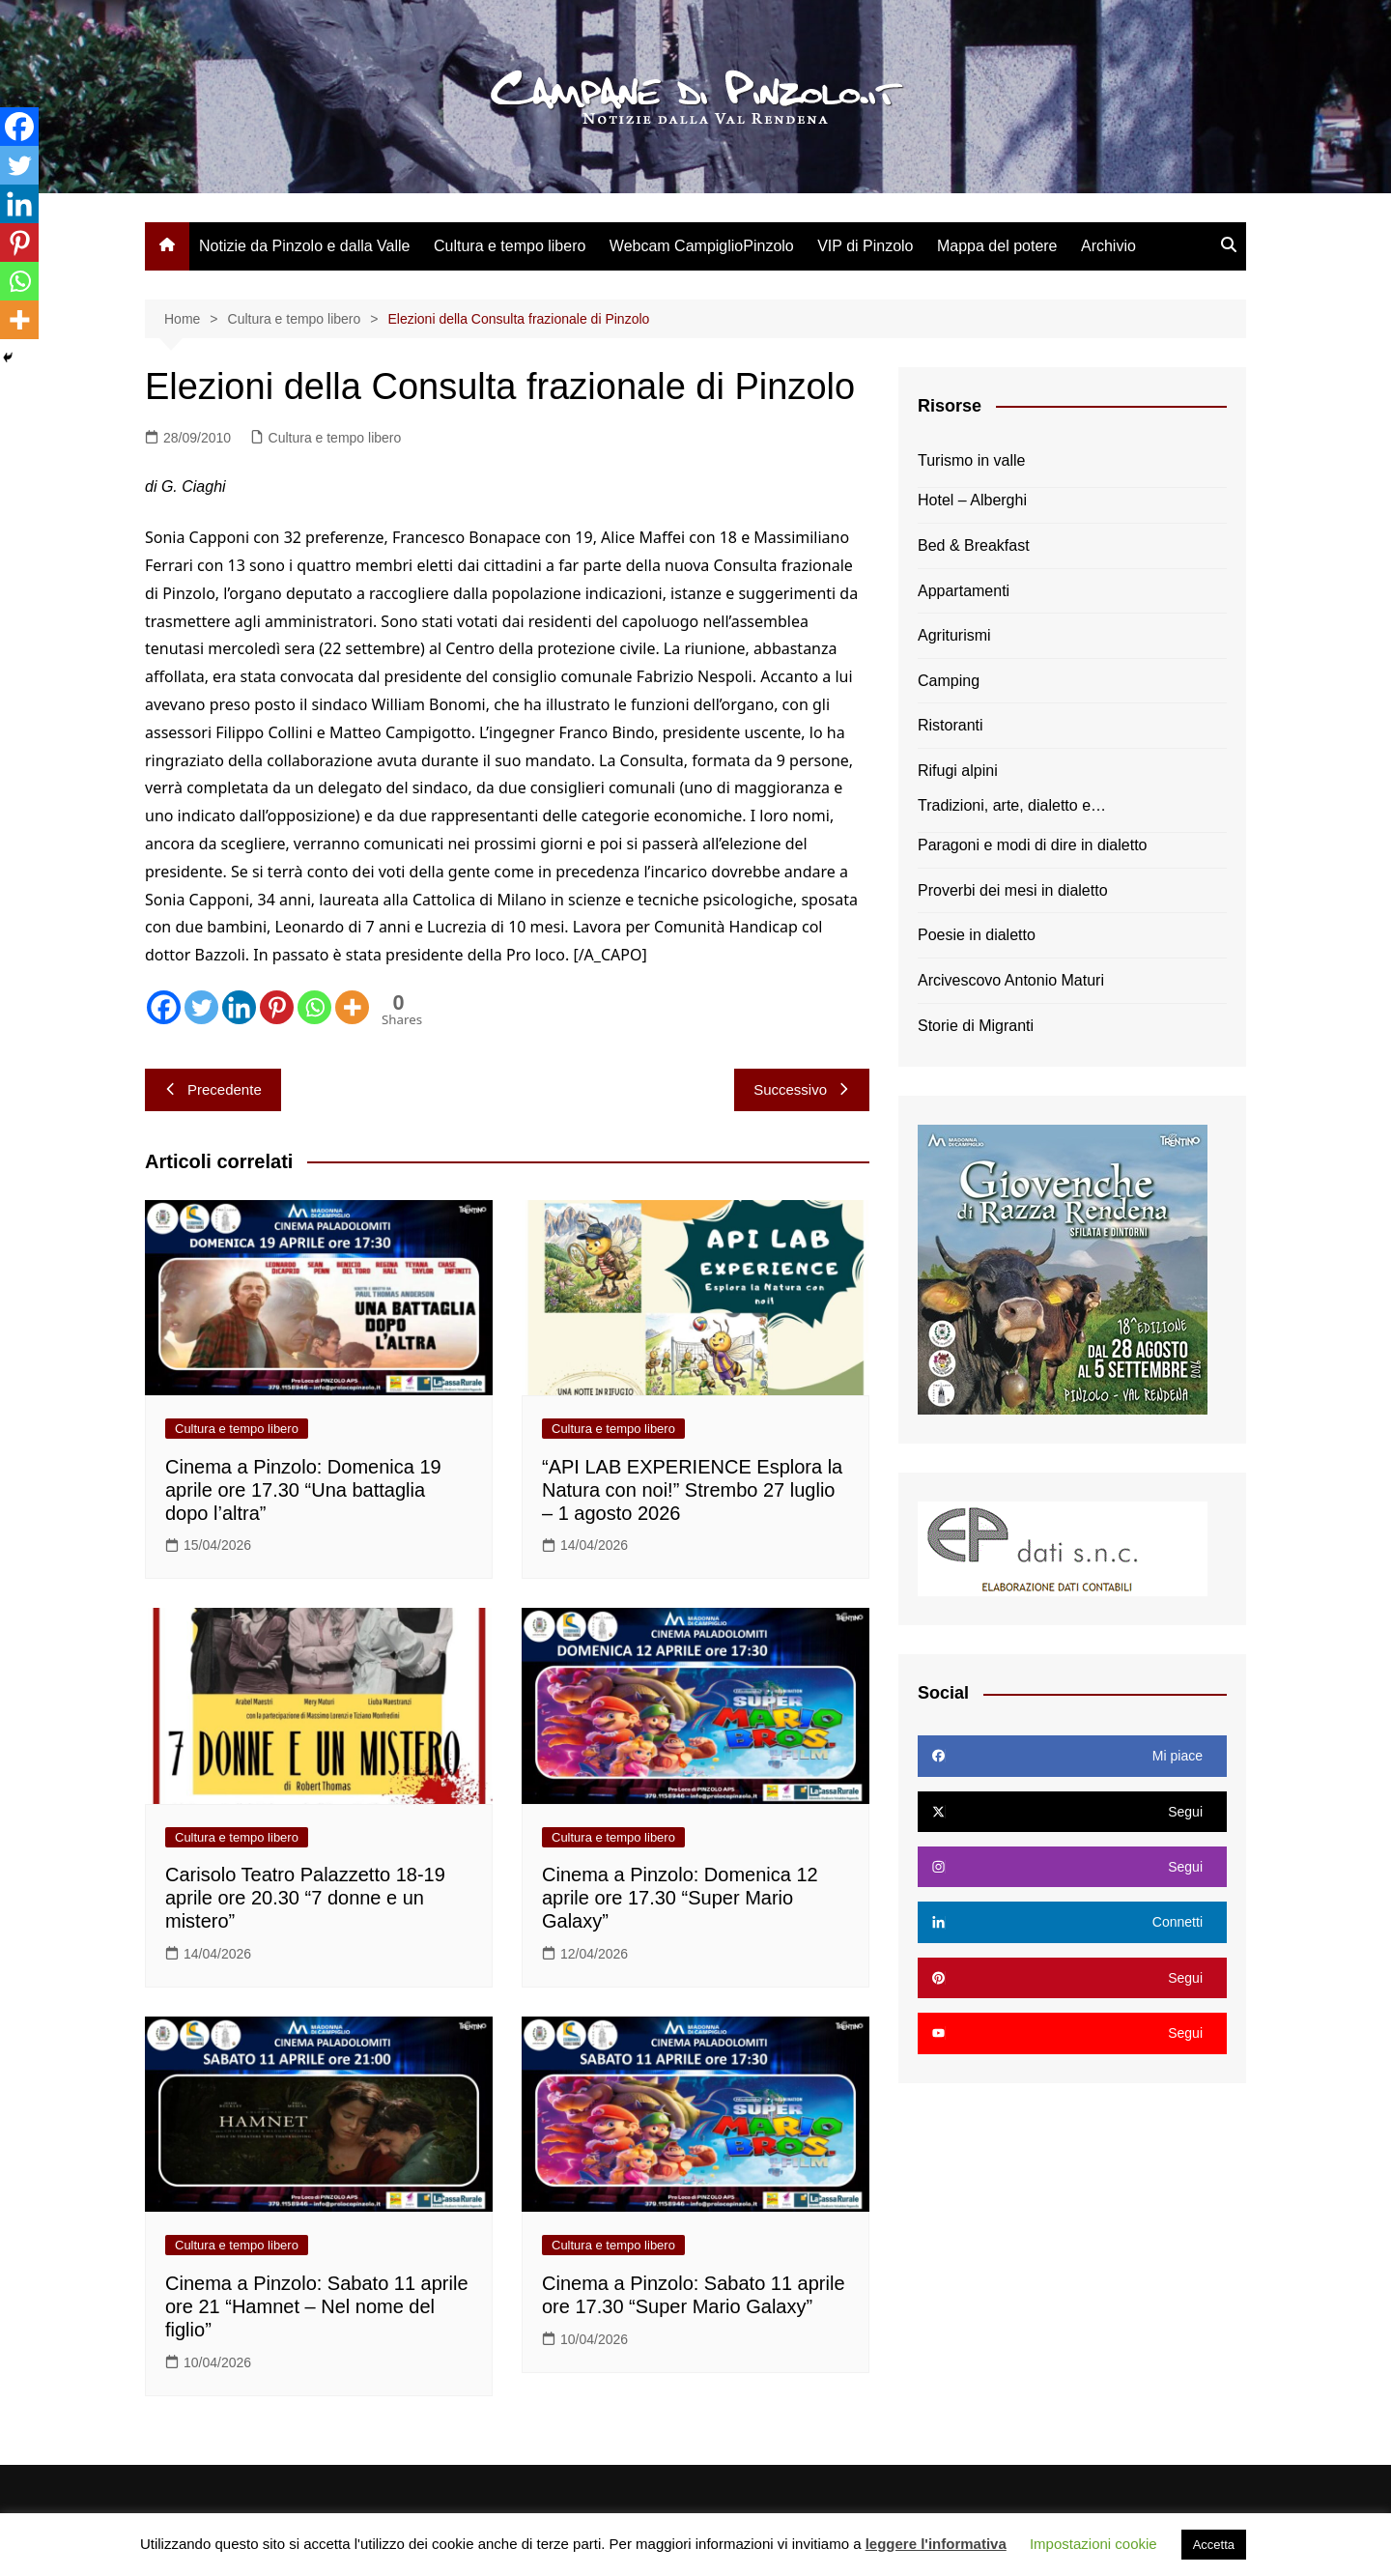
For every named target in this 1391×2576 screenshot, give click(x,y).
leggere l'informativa (936, 2543)
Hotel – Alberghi (972, 500)
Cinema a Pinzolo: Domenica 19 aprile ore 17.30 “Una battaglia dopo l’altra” (303, 1490)
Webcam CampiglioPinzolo (702, 246)
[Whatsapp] (314, 1007)
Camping (948, 681)
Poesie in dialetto (977, 935)
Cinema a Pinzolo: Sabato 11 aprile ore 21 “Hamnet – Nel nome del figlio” (316, 2306)
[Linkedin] (239, 1007)
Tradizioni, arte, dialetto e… (1012, 805)
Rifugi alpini (958, 770)
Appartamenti (963, 591)
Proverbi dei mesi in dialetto (1013, 890)
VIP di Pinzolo (865, 246)
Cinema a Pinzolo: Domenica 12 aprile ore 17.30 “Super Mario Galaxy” (680, 1898)
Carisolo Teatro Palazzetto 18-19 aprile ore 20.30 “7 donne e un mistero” (305, 1898)
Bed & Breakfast (974, 545)
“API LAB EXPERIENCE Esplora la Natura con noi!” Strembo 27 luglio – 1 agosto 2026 (692, 1490)
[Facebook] (164, 1007)
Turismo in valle (971, 460)
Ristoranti (950, 725)
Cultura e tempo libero (509, 246)
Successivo (801, 1089)
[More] (352, 1007)
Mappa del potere (997, 246)
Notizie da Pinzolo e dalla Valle (305, 246)
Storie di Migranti (976, 1025)
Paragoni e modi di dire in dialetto (1032, 845)
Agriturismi (954, 635)
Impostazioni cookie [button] (1093, 2543)
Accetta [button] (1214, 2544)
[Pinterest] (277, 1007)
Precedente (213, 1089)
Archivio (1108, 246)
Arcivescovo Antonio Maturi (1011, 980)
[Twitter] (201, 1007)
